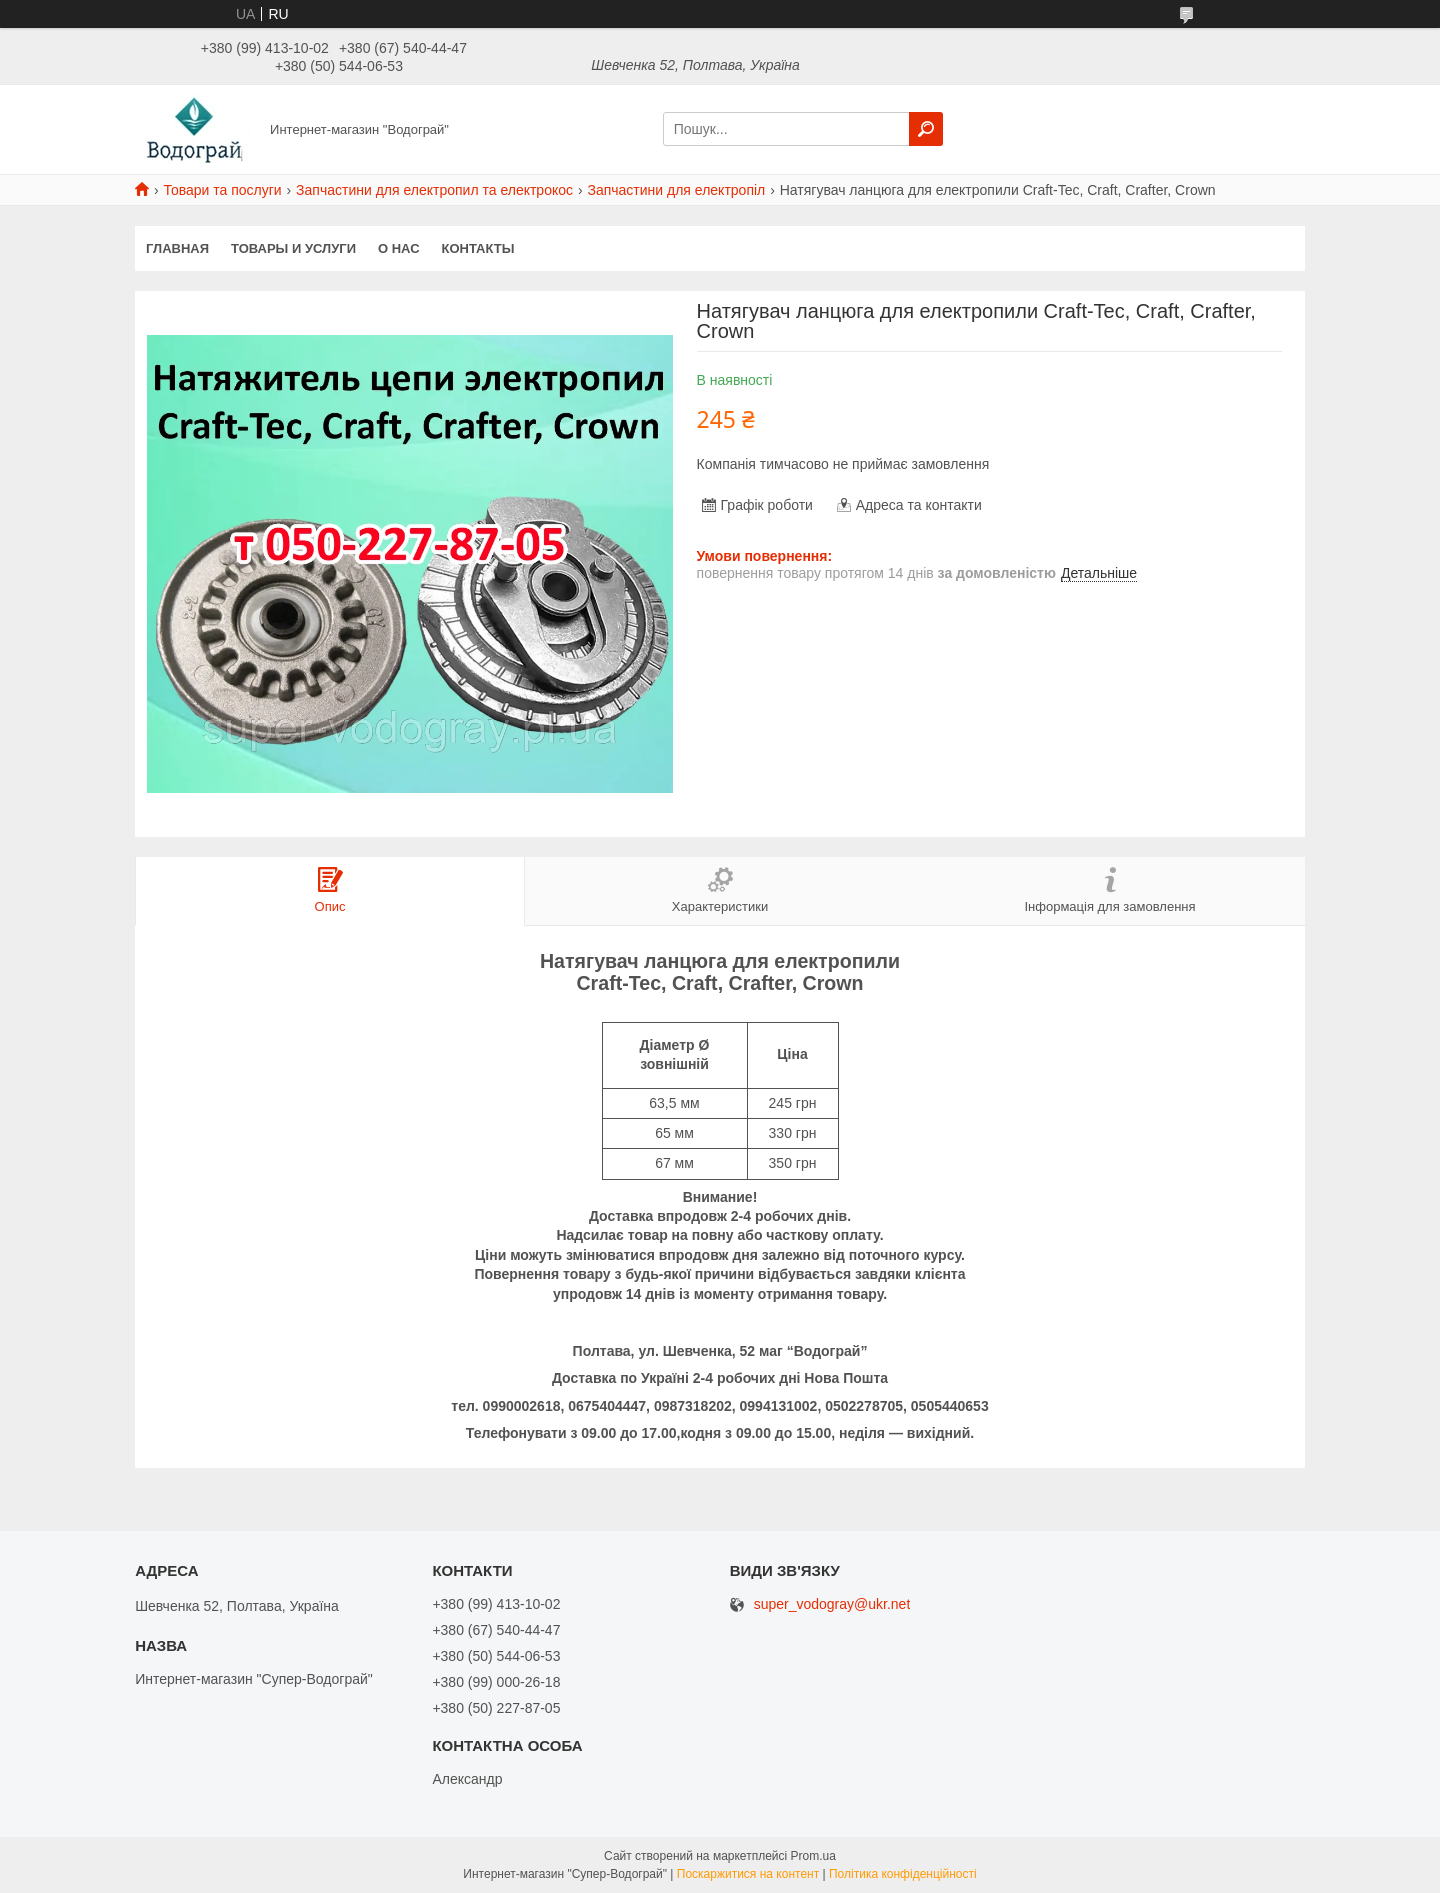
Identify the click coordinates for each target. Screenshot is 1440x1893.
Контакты (478, 248)
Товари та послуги (222, 190)
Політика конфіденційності (903, 1874)
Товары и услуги (293, 248)
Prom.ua (813, 1856)
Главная (177, 248)
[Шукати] (926, 129)
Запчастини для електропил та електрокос (434, 190)
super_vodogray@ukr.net (832, 1604)
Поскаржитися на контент (748, 1874)
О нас (399, 248)
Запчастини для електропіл (676, 190)
